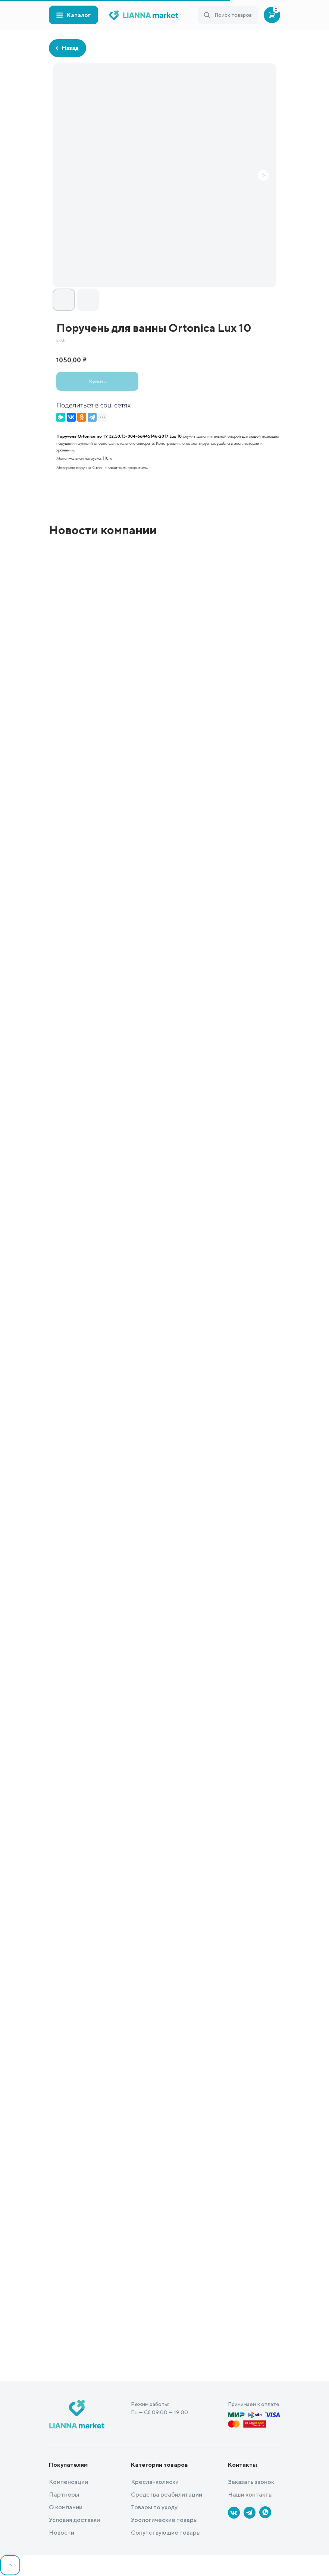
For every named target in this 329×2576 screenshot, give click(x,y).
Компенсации (68, 2481)
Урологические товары (164, 2519)
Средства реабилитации (166, 2494)
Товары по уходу (154, 2507)
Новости (61, 2532)
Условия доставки (74, 2519)
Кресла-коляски (155, 2481)
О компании (65, 2507)
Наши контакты (250, 2494)
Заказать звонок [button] (251, 2481)
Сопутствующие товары (166, 2532)
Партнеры (64, 2494)
